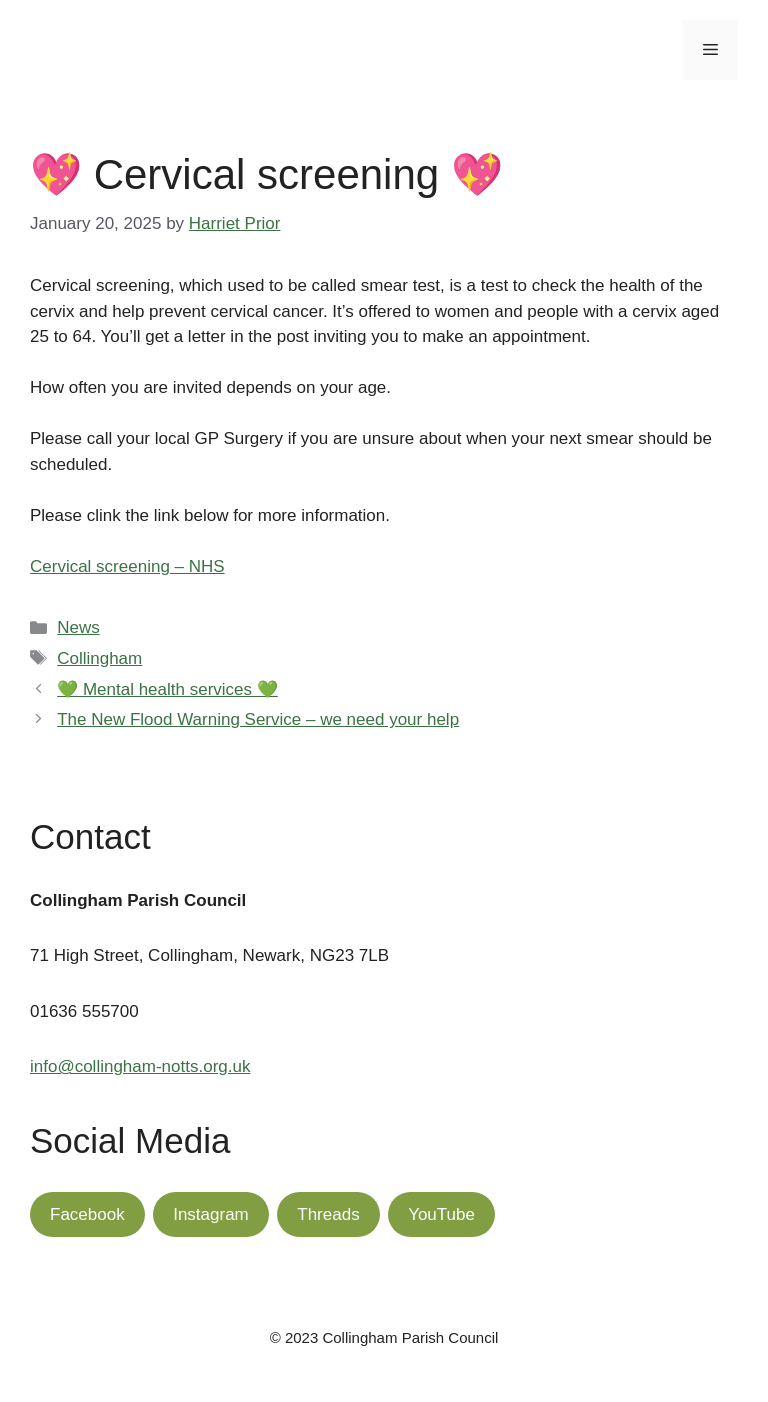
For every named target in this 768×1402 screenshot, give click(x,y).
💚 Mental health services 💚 (167, 689)
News (78, 627)
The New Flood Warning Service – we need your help (258, 719)
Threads (328, 1214)
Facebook (87, 1214)
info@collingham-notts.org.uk (140, 1066)
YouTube (441, 1214)
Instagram (211, 1214)
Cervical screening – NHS (127, 566)
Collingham (99, 658)
